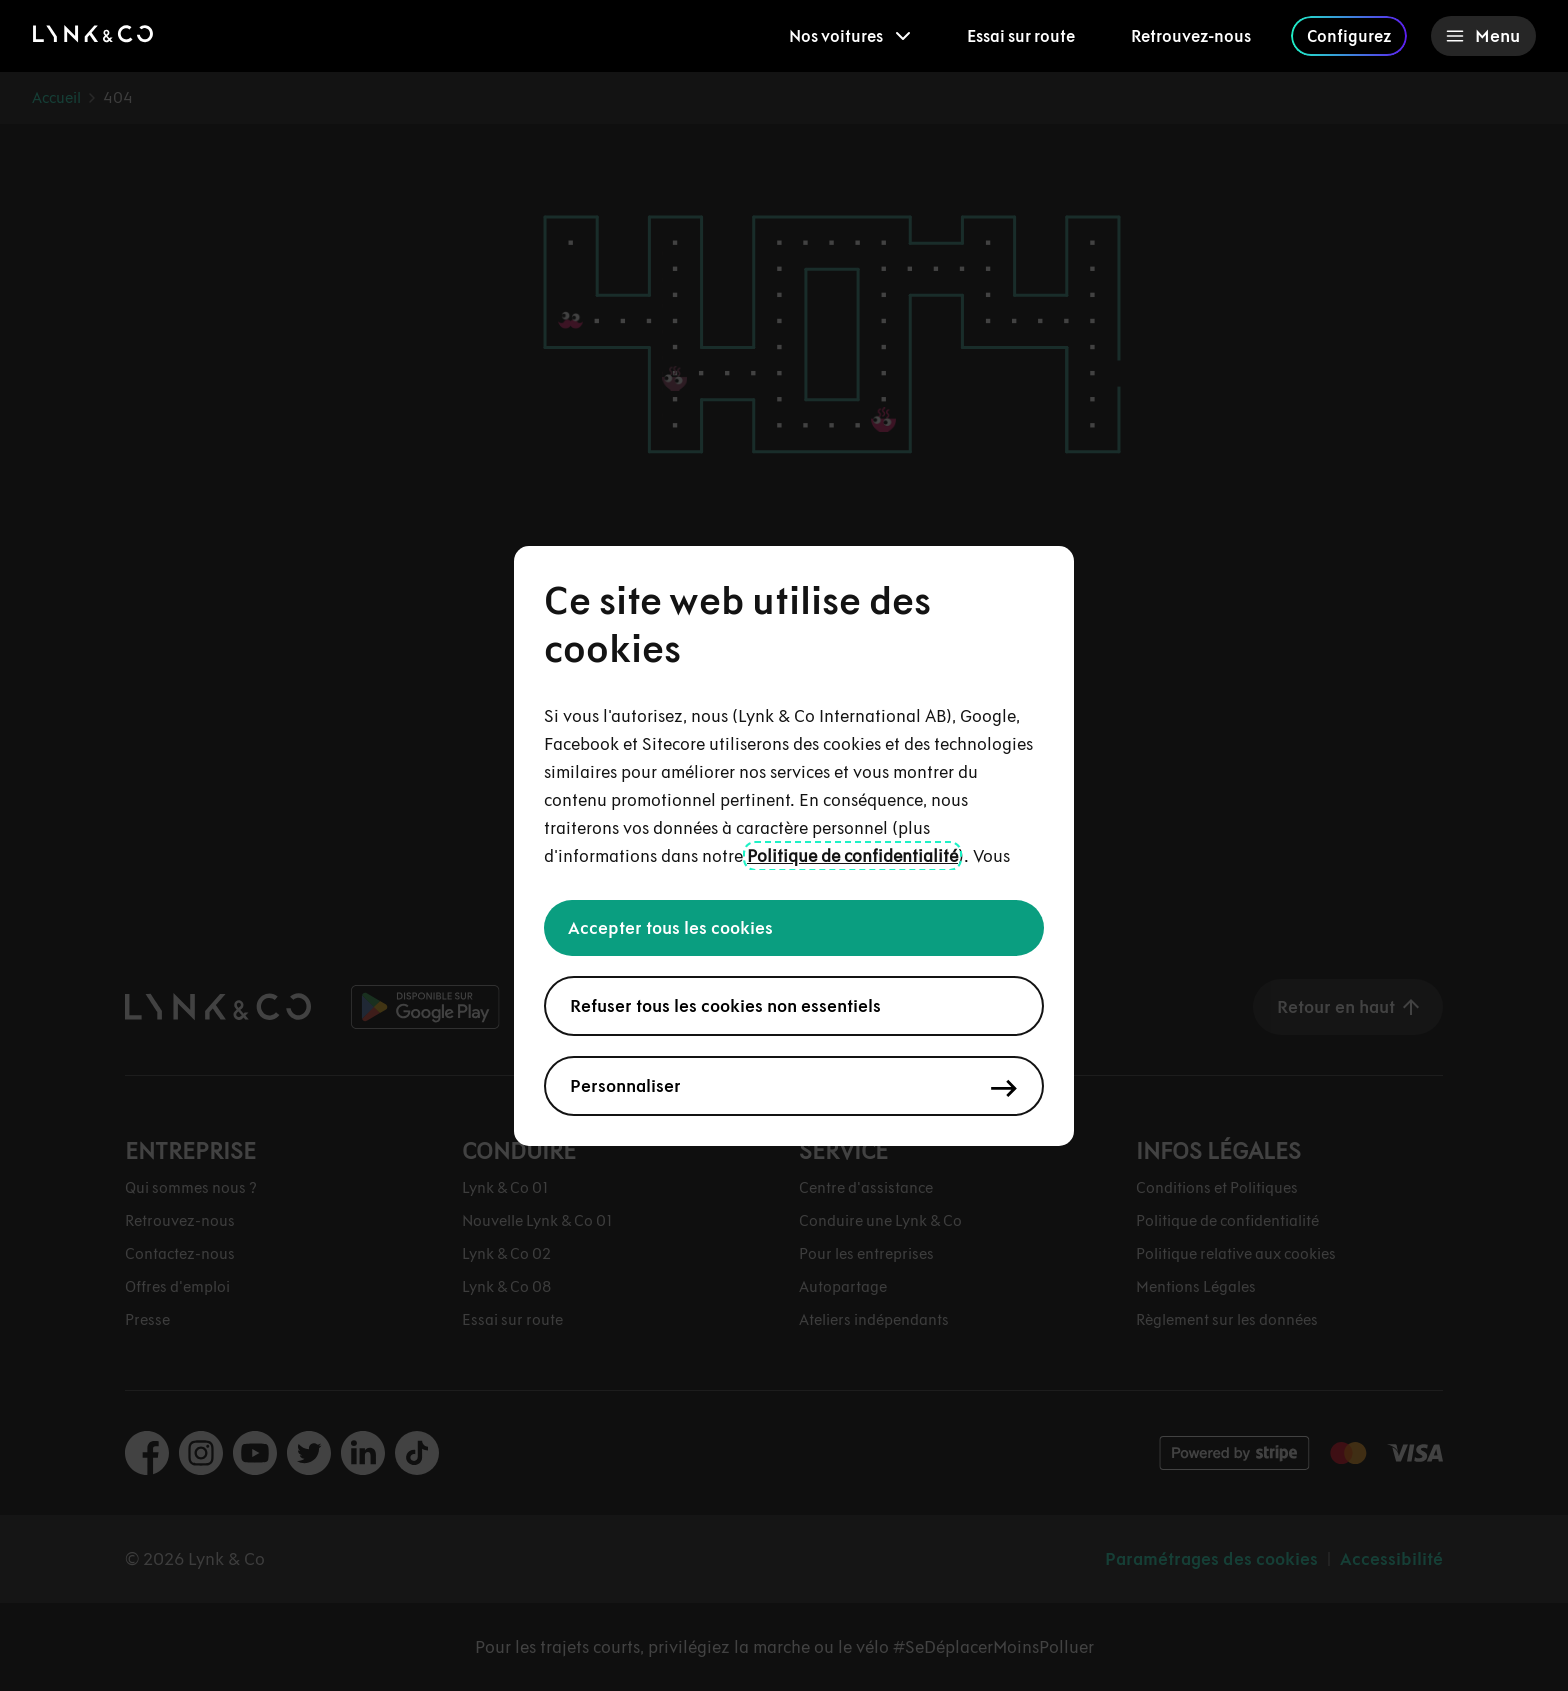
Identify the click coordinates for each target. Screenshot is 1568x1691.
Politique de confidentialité (852, 856)
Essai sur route (1021, 36)
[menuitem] (850, 36)
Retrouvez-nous (1191, 36)
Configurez (1349, 36)
